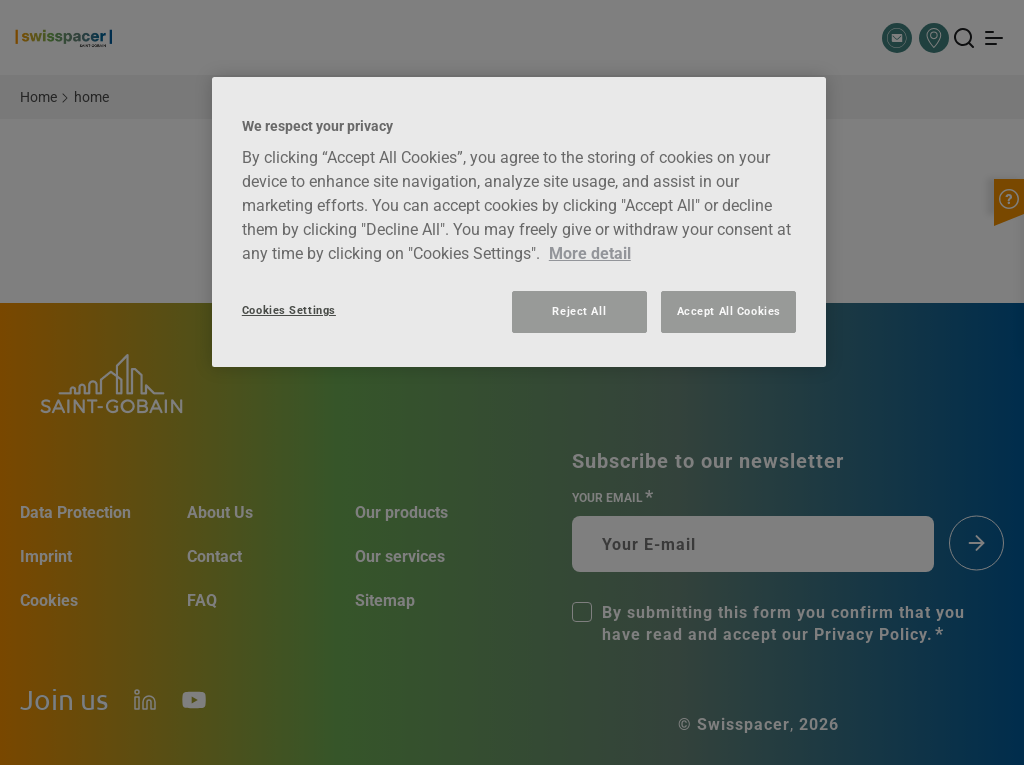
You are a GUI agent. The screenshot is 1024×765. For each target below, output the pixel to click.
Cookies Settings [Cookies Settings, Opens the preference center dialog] (289, 310)
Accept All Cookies (729, 311)
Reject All (579, 311)
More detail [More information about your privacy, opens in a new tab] (590, 253)
